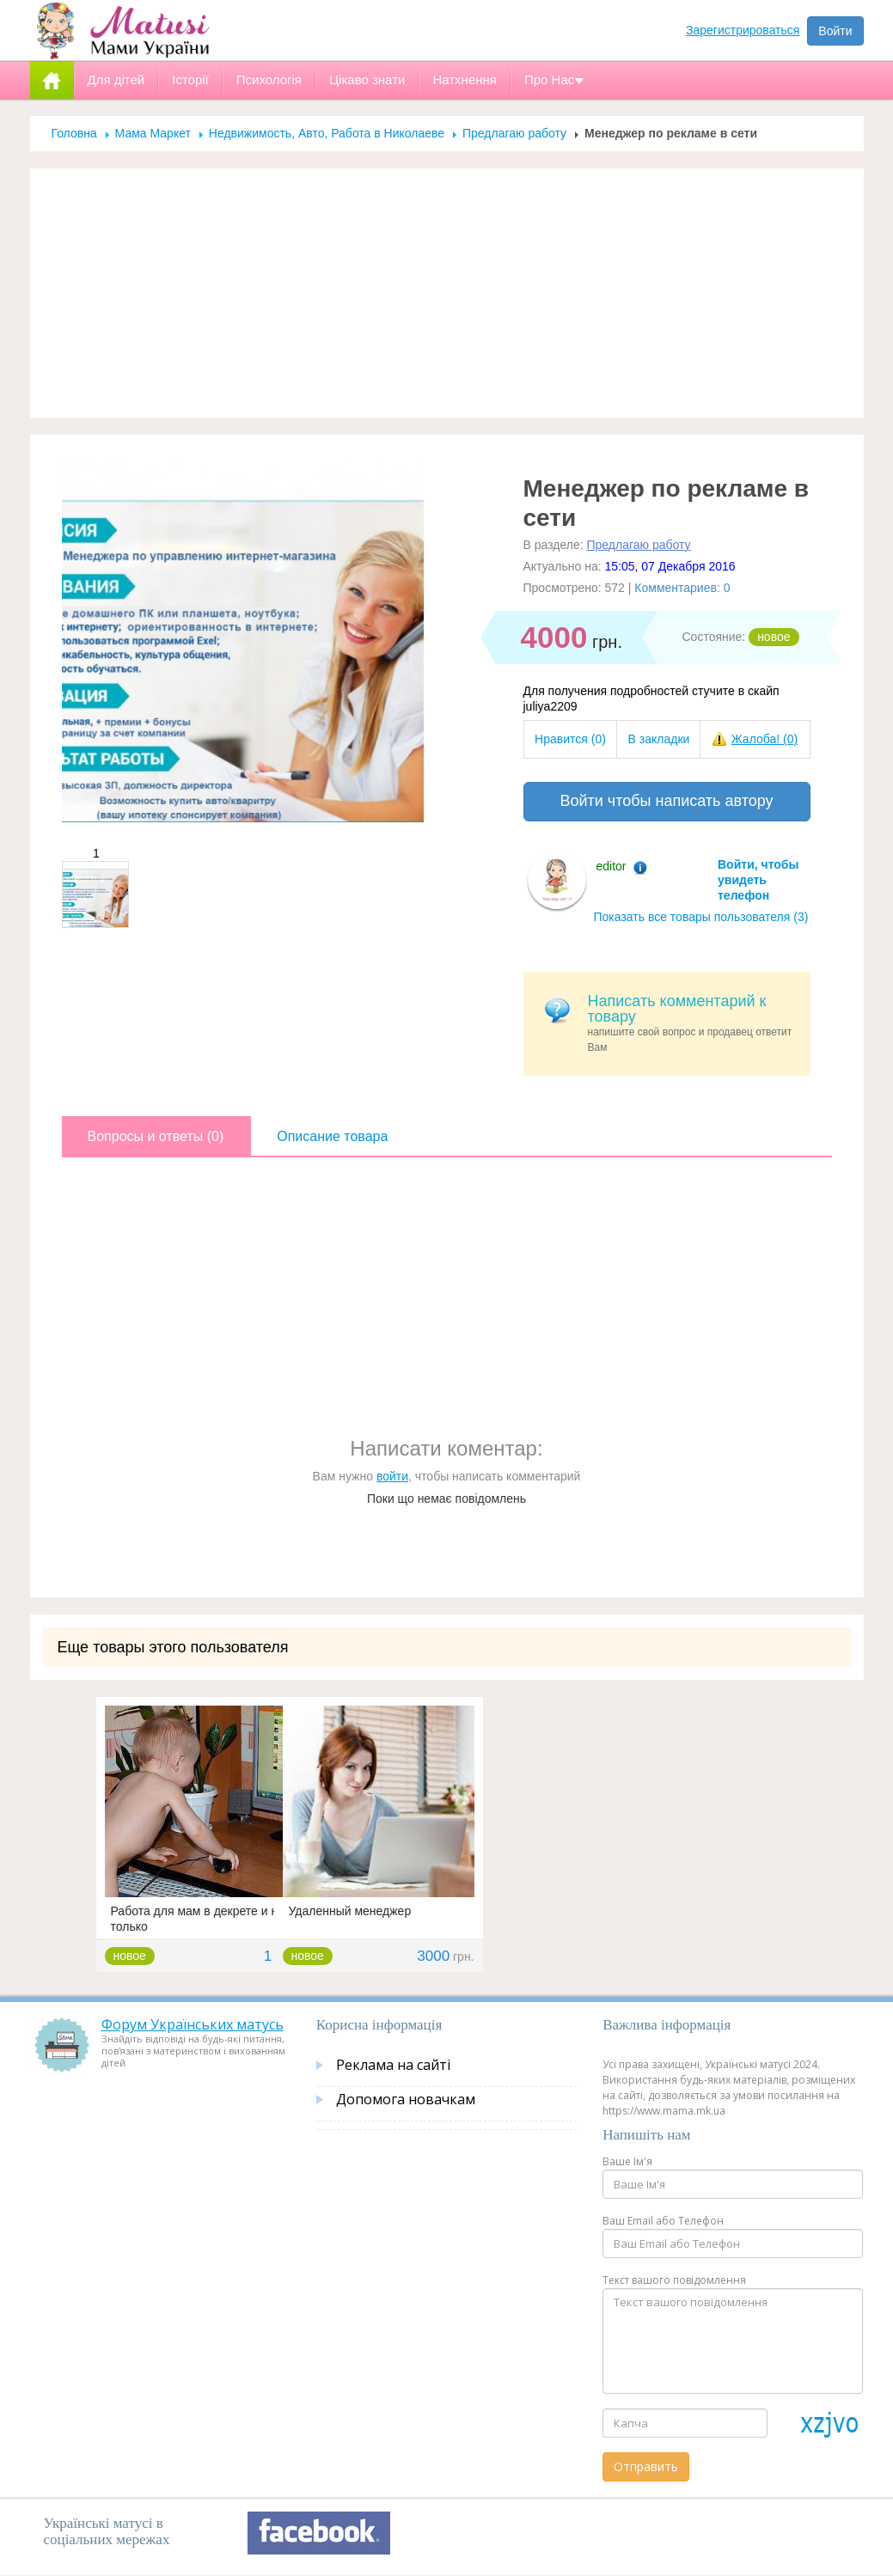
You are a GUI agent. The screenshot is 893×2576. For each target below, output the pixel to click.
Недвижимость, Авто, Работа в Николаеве (326, 133)
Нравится (570, 739)
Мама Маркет (153, 133)
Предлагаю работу (514, 133)
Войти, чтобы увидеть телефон (758, 880)
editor (611, 866)
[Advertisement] (447, 293)
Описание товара (332, 1136)
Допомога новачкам (405, 2099)
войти (392, 1476)
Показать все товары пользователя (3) (701, 917)
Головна (74, 133)
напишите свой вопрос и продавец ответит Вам (693, 1022)
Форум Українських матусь (192, 2024)
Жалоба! (764, 739)
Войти (835, 31)
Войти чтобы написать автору (666, 800)
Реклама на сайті (393, 2064)
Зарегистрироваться (742, 30)
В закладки (659, 739)
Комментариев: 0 (682, 588)
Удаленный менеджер (350, 1911)
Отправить (646, 2466)
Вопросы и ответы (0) (156, 1136)
